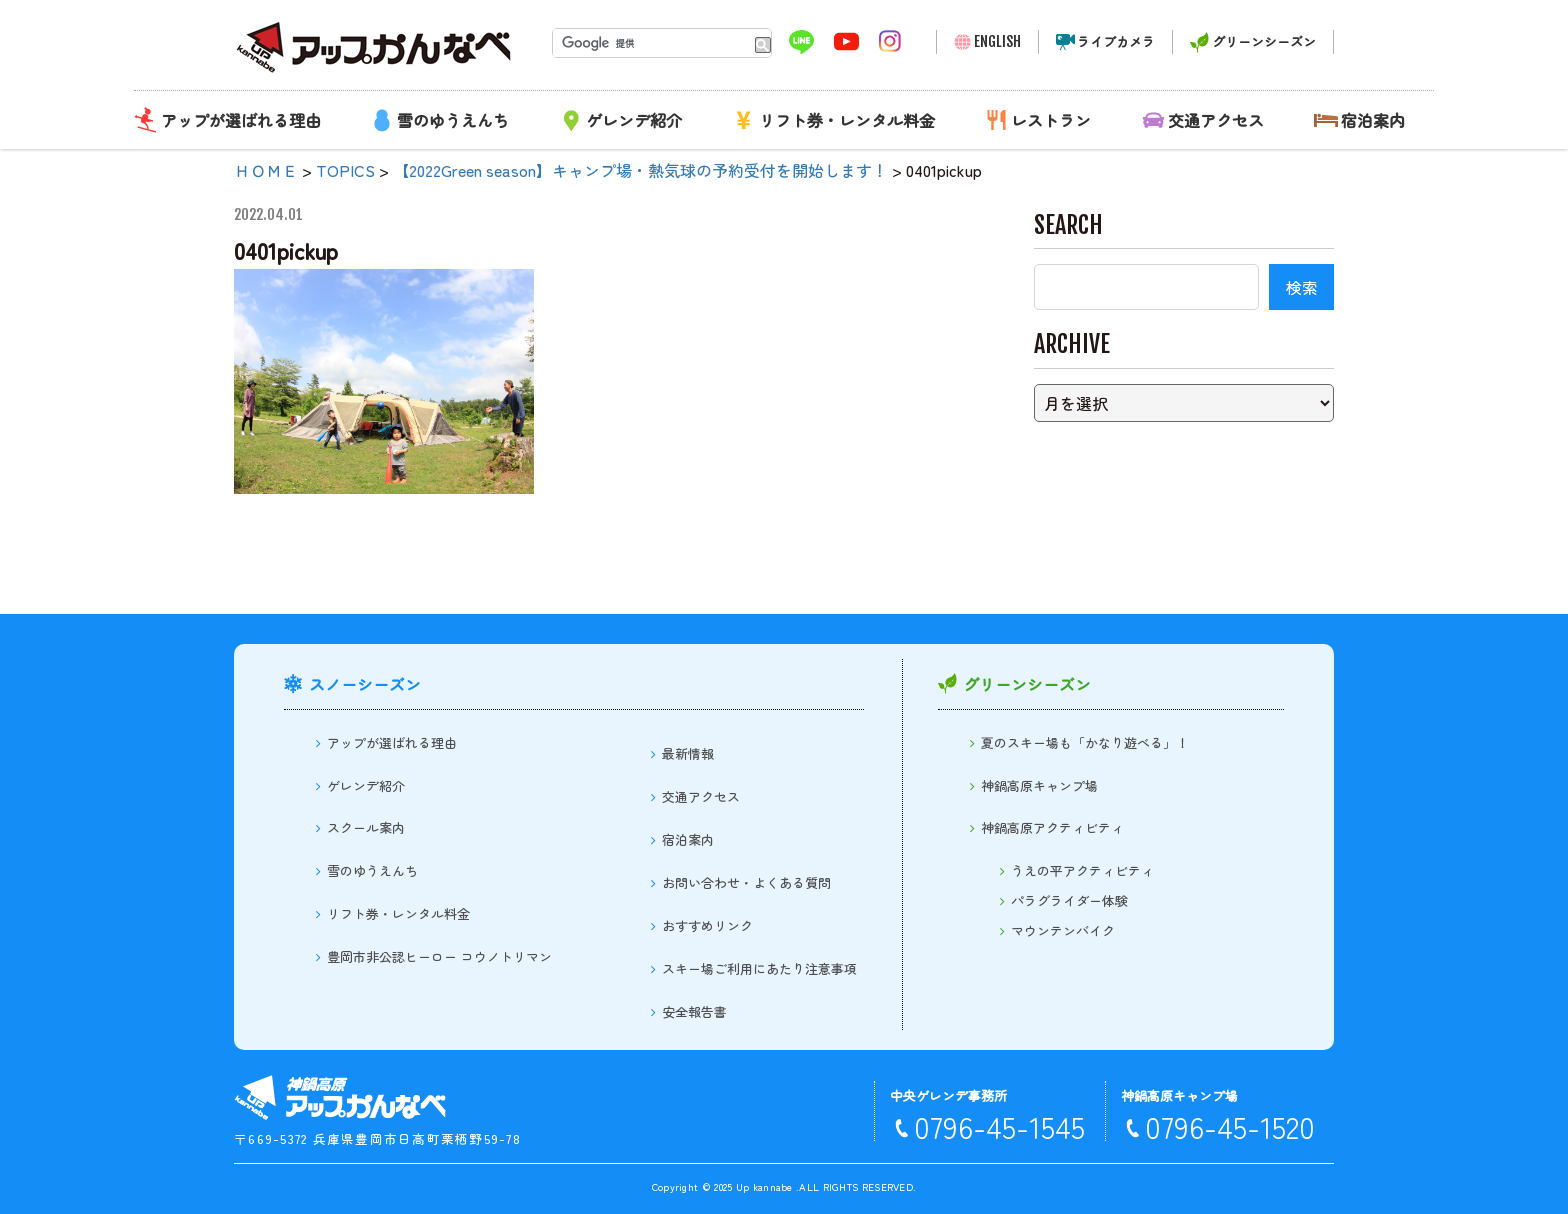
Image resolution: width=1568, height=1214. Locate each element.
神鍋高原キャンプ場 (1039, 785)
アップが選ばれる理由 (241, 120)
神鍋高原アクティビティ (1052, 827)
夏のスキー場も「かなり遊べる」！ (1085, 742)
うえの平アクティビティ (1082, 870)
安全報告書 (694, 1011)
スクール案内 (366, 827)
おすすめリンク (707, 925)
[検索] (649, 43)
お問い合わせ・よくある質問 (746, 882)
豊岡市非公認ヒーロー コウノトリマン (439, 956)
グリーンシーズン (1264, 41)
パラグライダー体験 (1069, 900)
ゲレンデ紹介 (634, 120)
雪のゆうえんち (453, 120)
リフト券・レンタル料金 (847, 120)
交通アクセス (1216, 120)
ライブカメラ (1116, 41)
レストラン (1051, 120)
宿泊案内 (1373, 120)
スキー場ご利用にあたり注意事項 (759, 968)
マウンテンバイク (1063, 930)
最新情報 (688, 753)
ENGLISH (997, 41)
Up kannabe (764, 1186)
